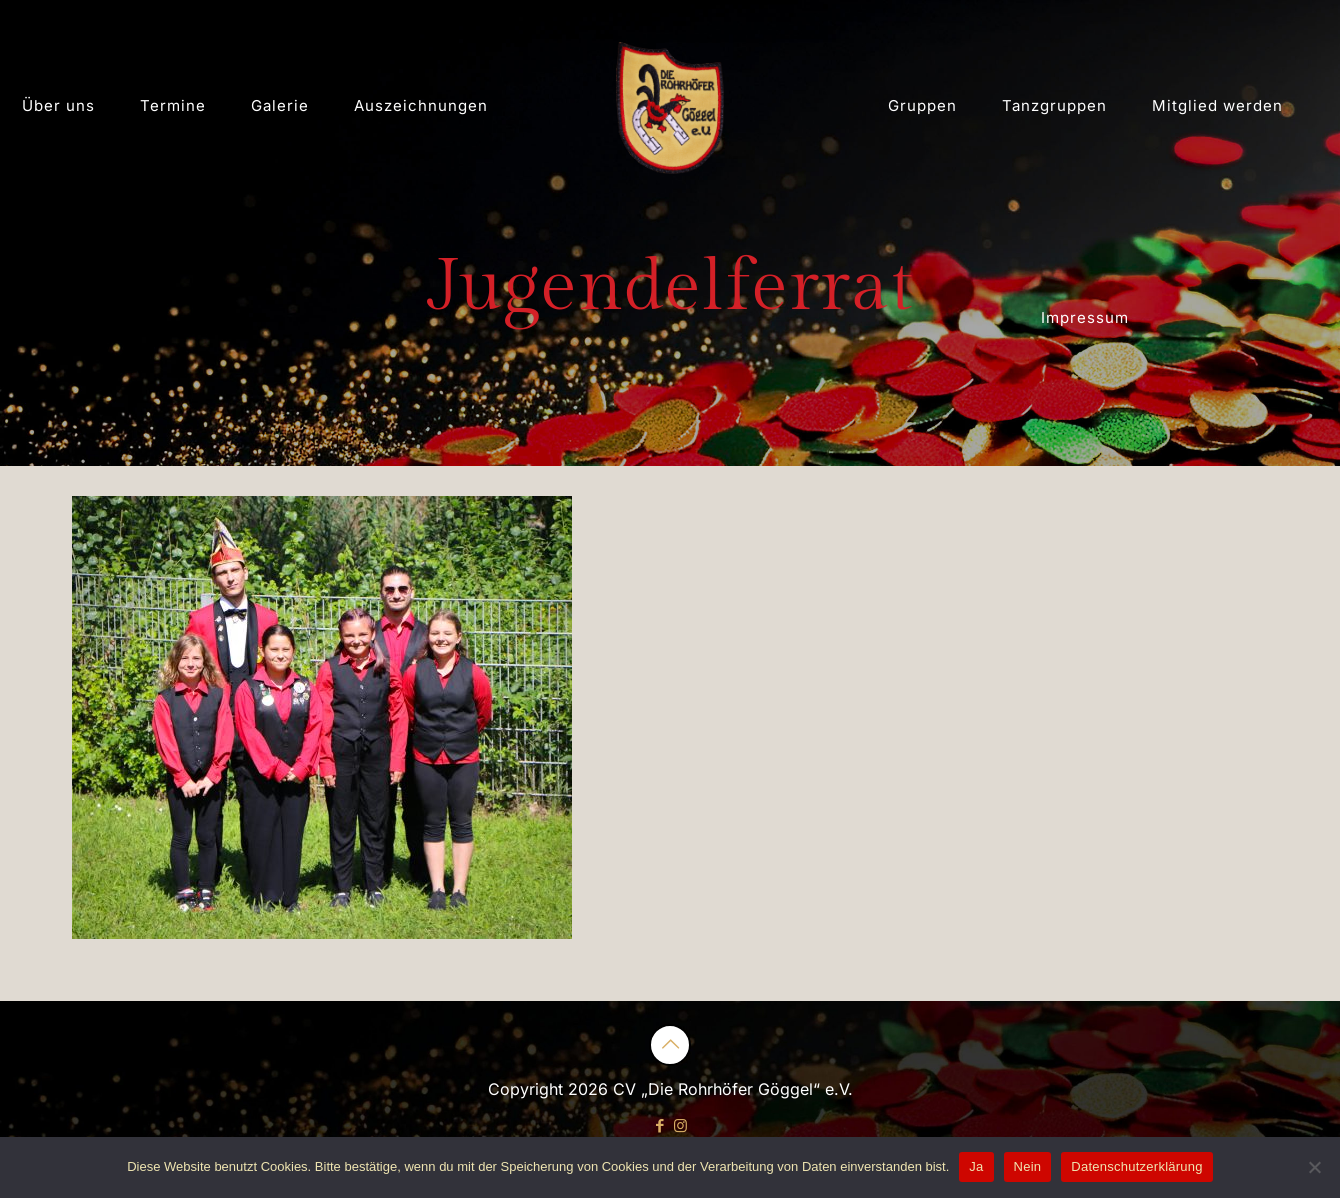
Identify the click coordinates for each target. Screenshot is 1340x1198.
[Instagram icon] (680, 1125)
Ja (976, 1166)
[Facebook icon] (659, 1125)
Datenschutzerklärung (1136, 1166)
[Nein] (1315, 1167)
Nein (1028, 1166)
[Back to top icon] (670, 1045)
